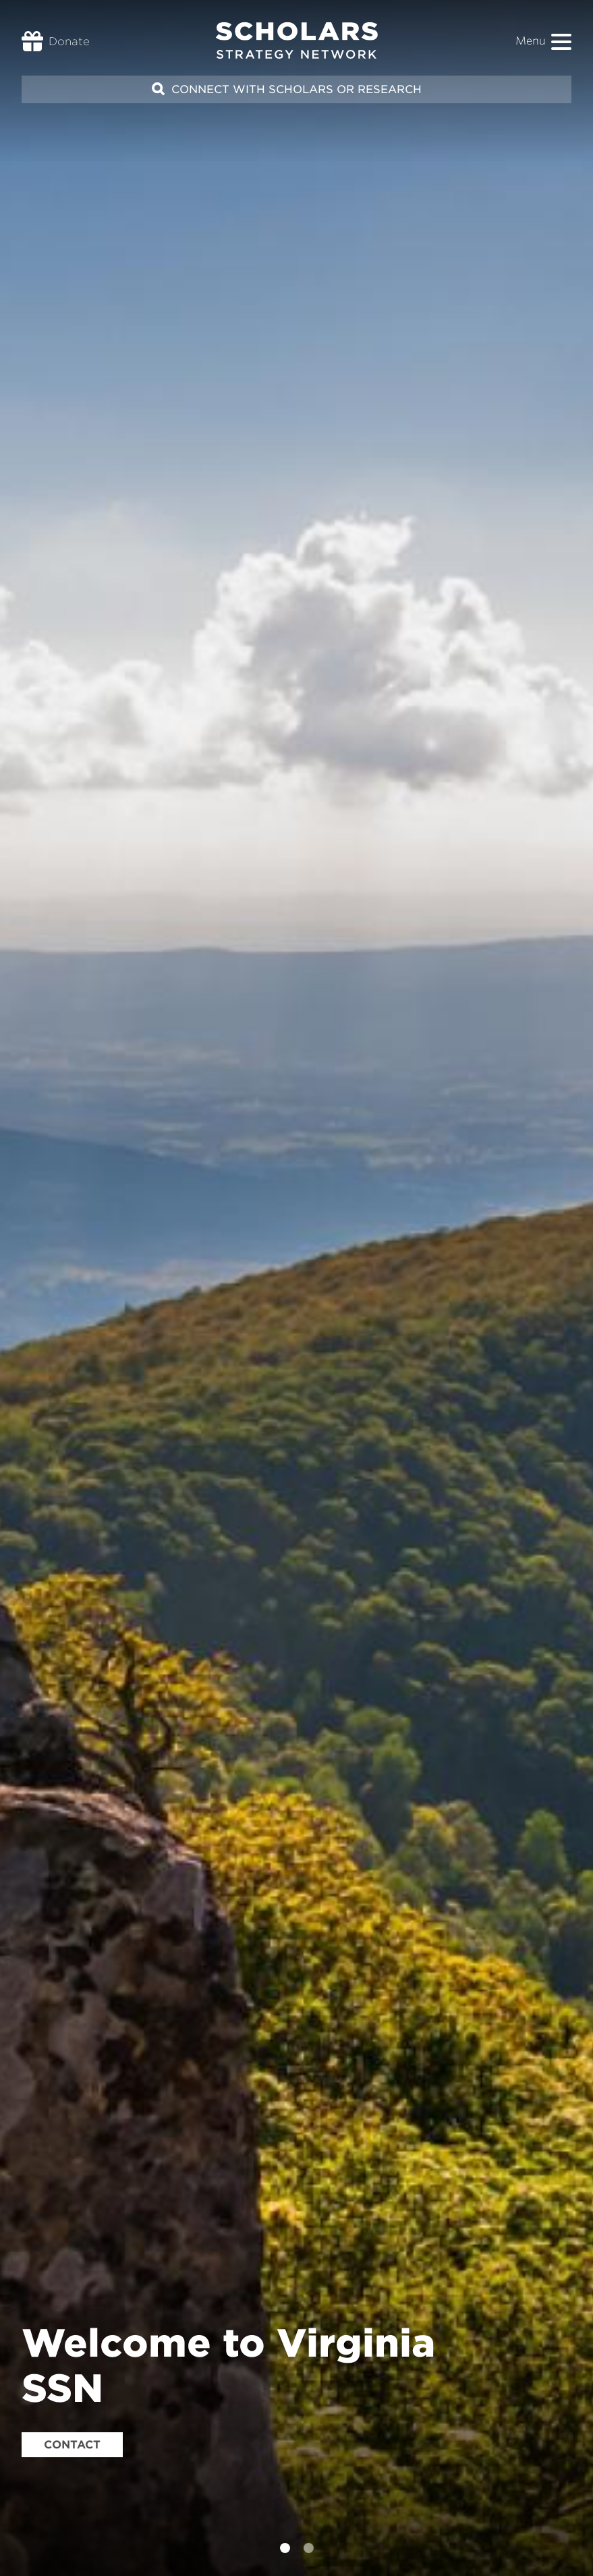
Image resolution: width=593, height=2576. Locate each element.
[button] (561, 42)
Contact (72, 2444)
